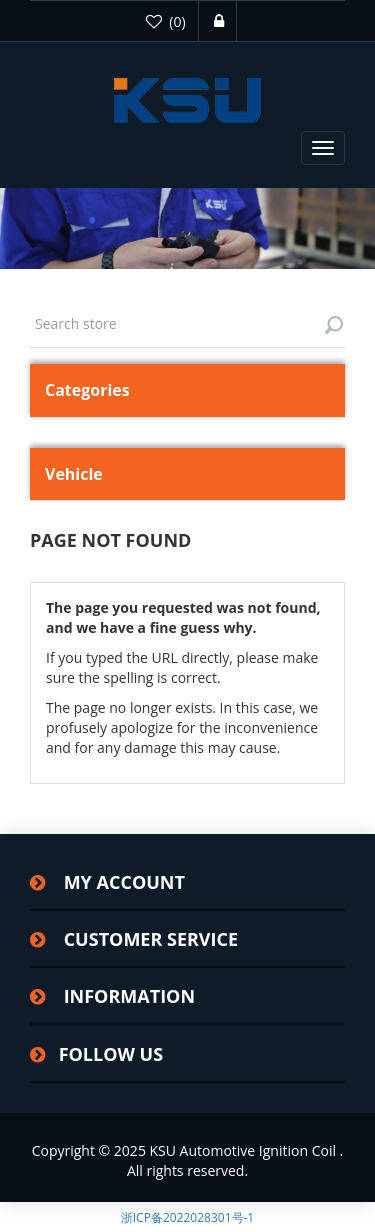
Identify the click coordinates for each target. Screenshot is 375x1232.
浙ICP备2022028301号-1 (187, 1217)
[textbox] (187, 324)
